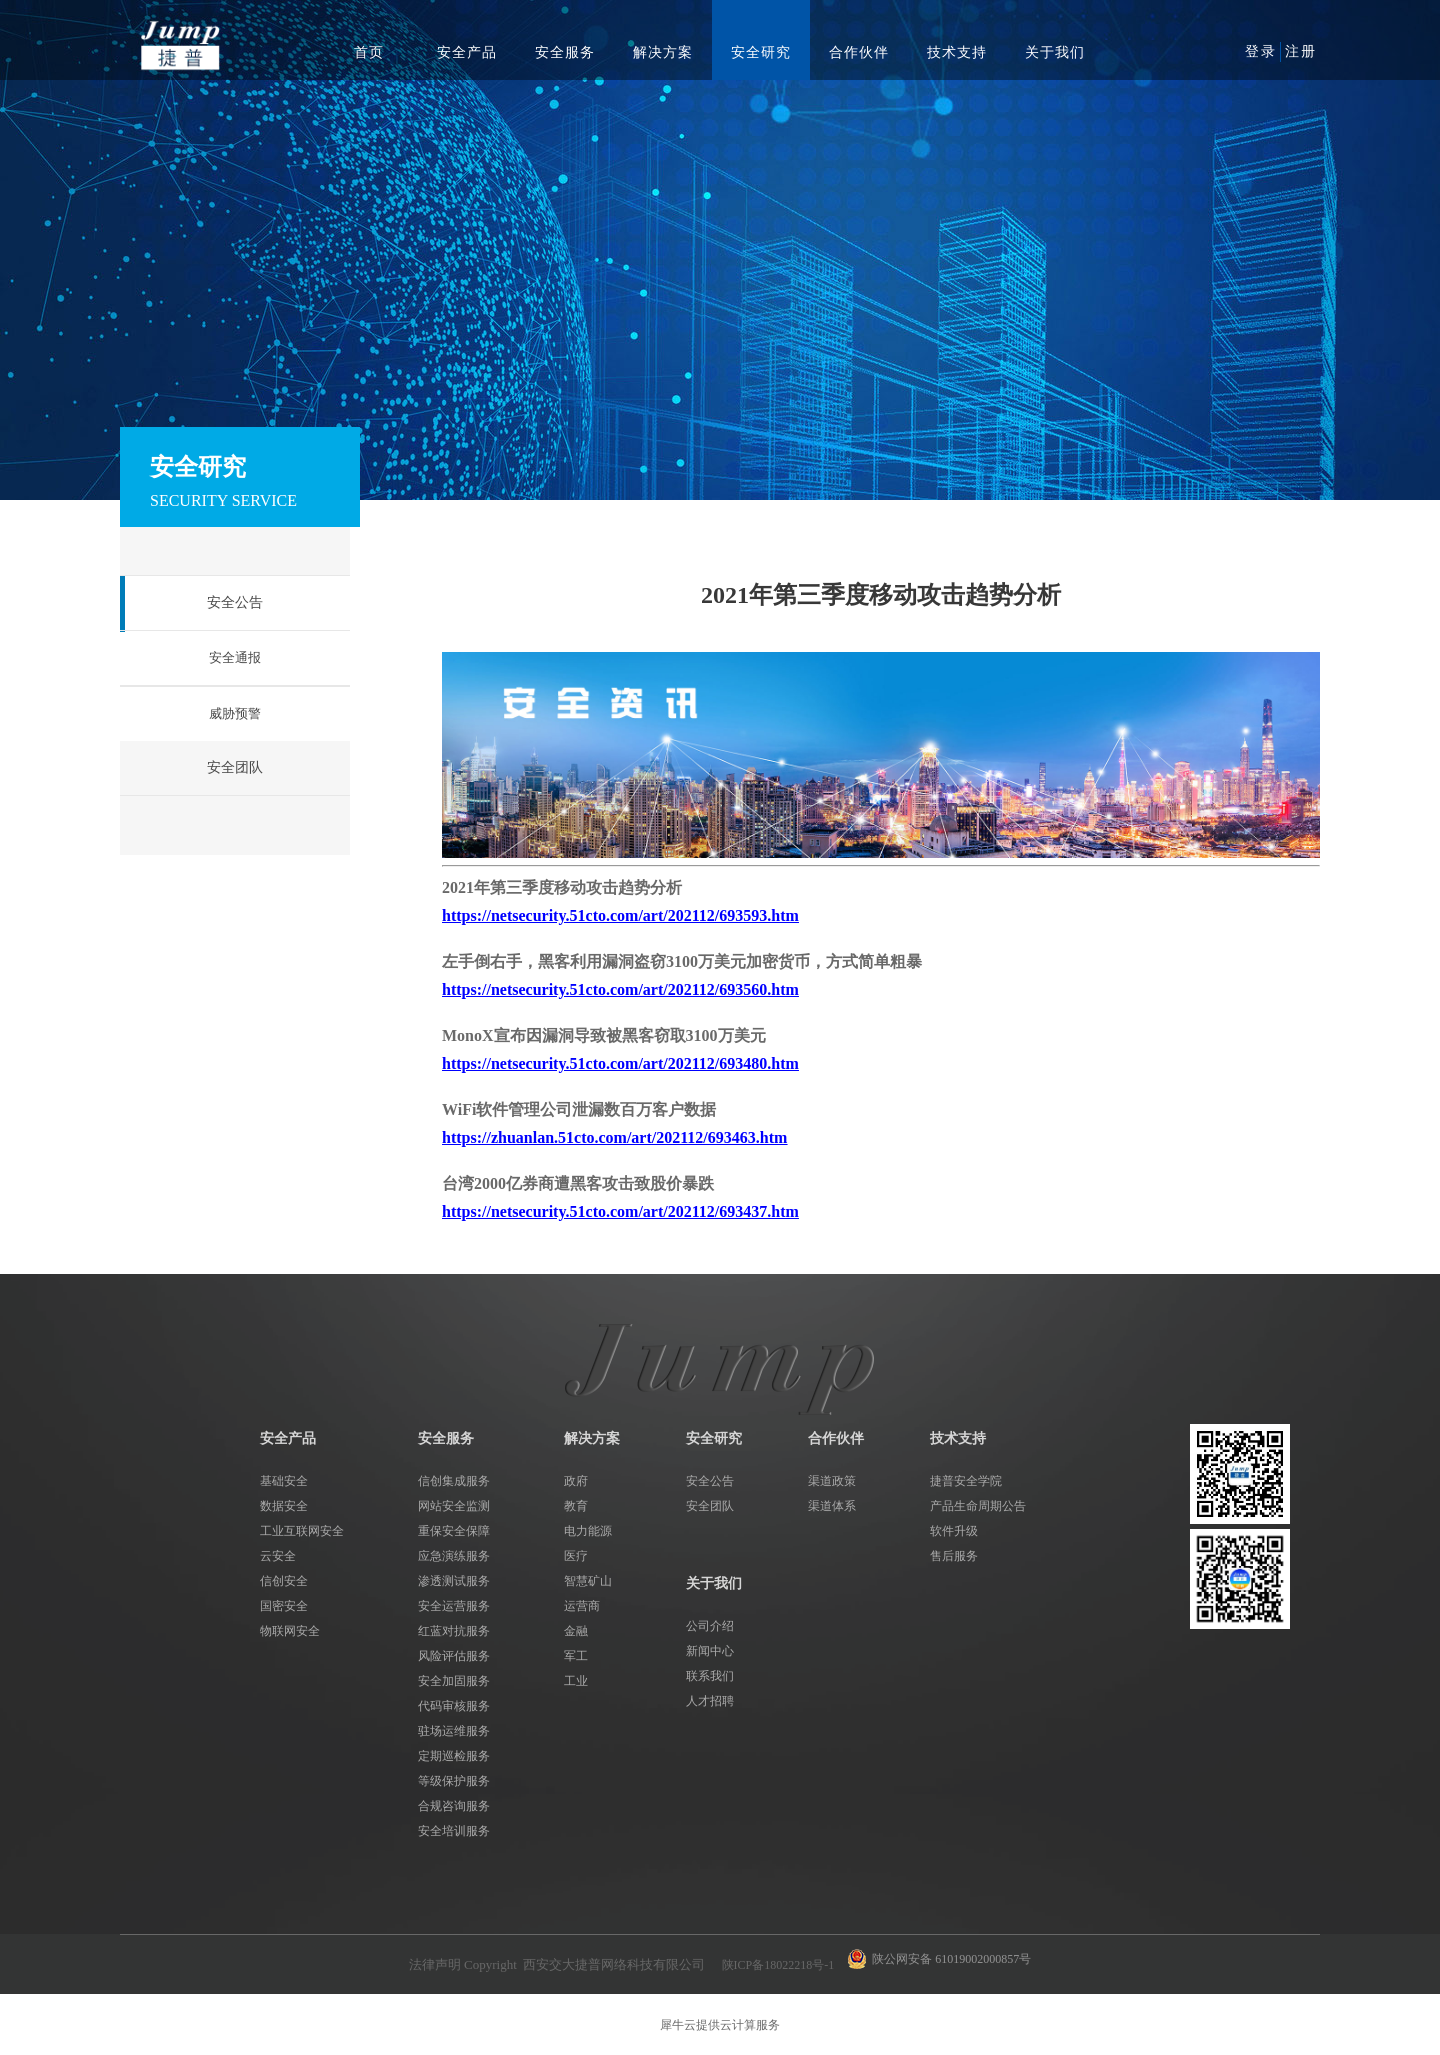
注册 (1301, 51)
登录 (1261, 51)
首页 (369, 52)
